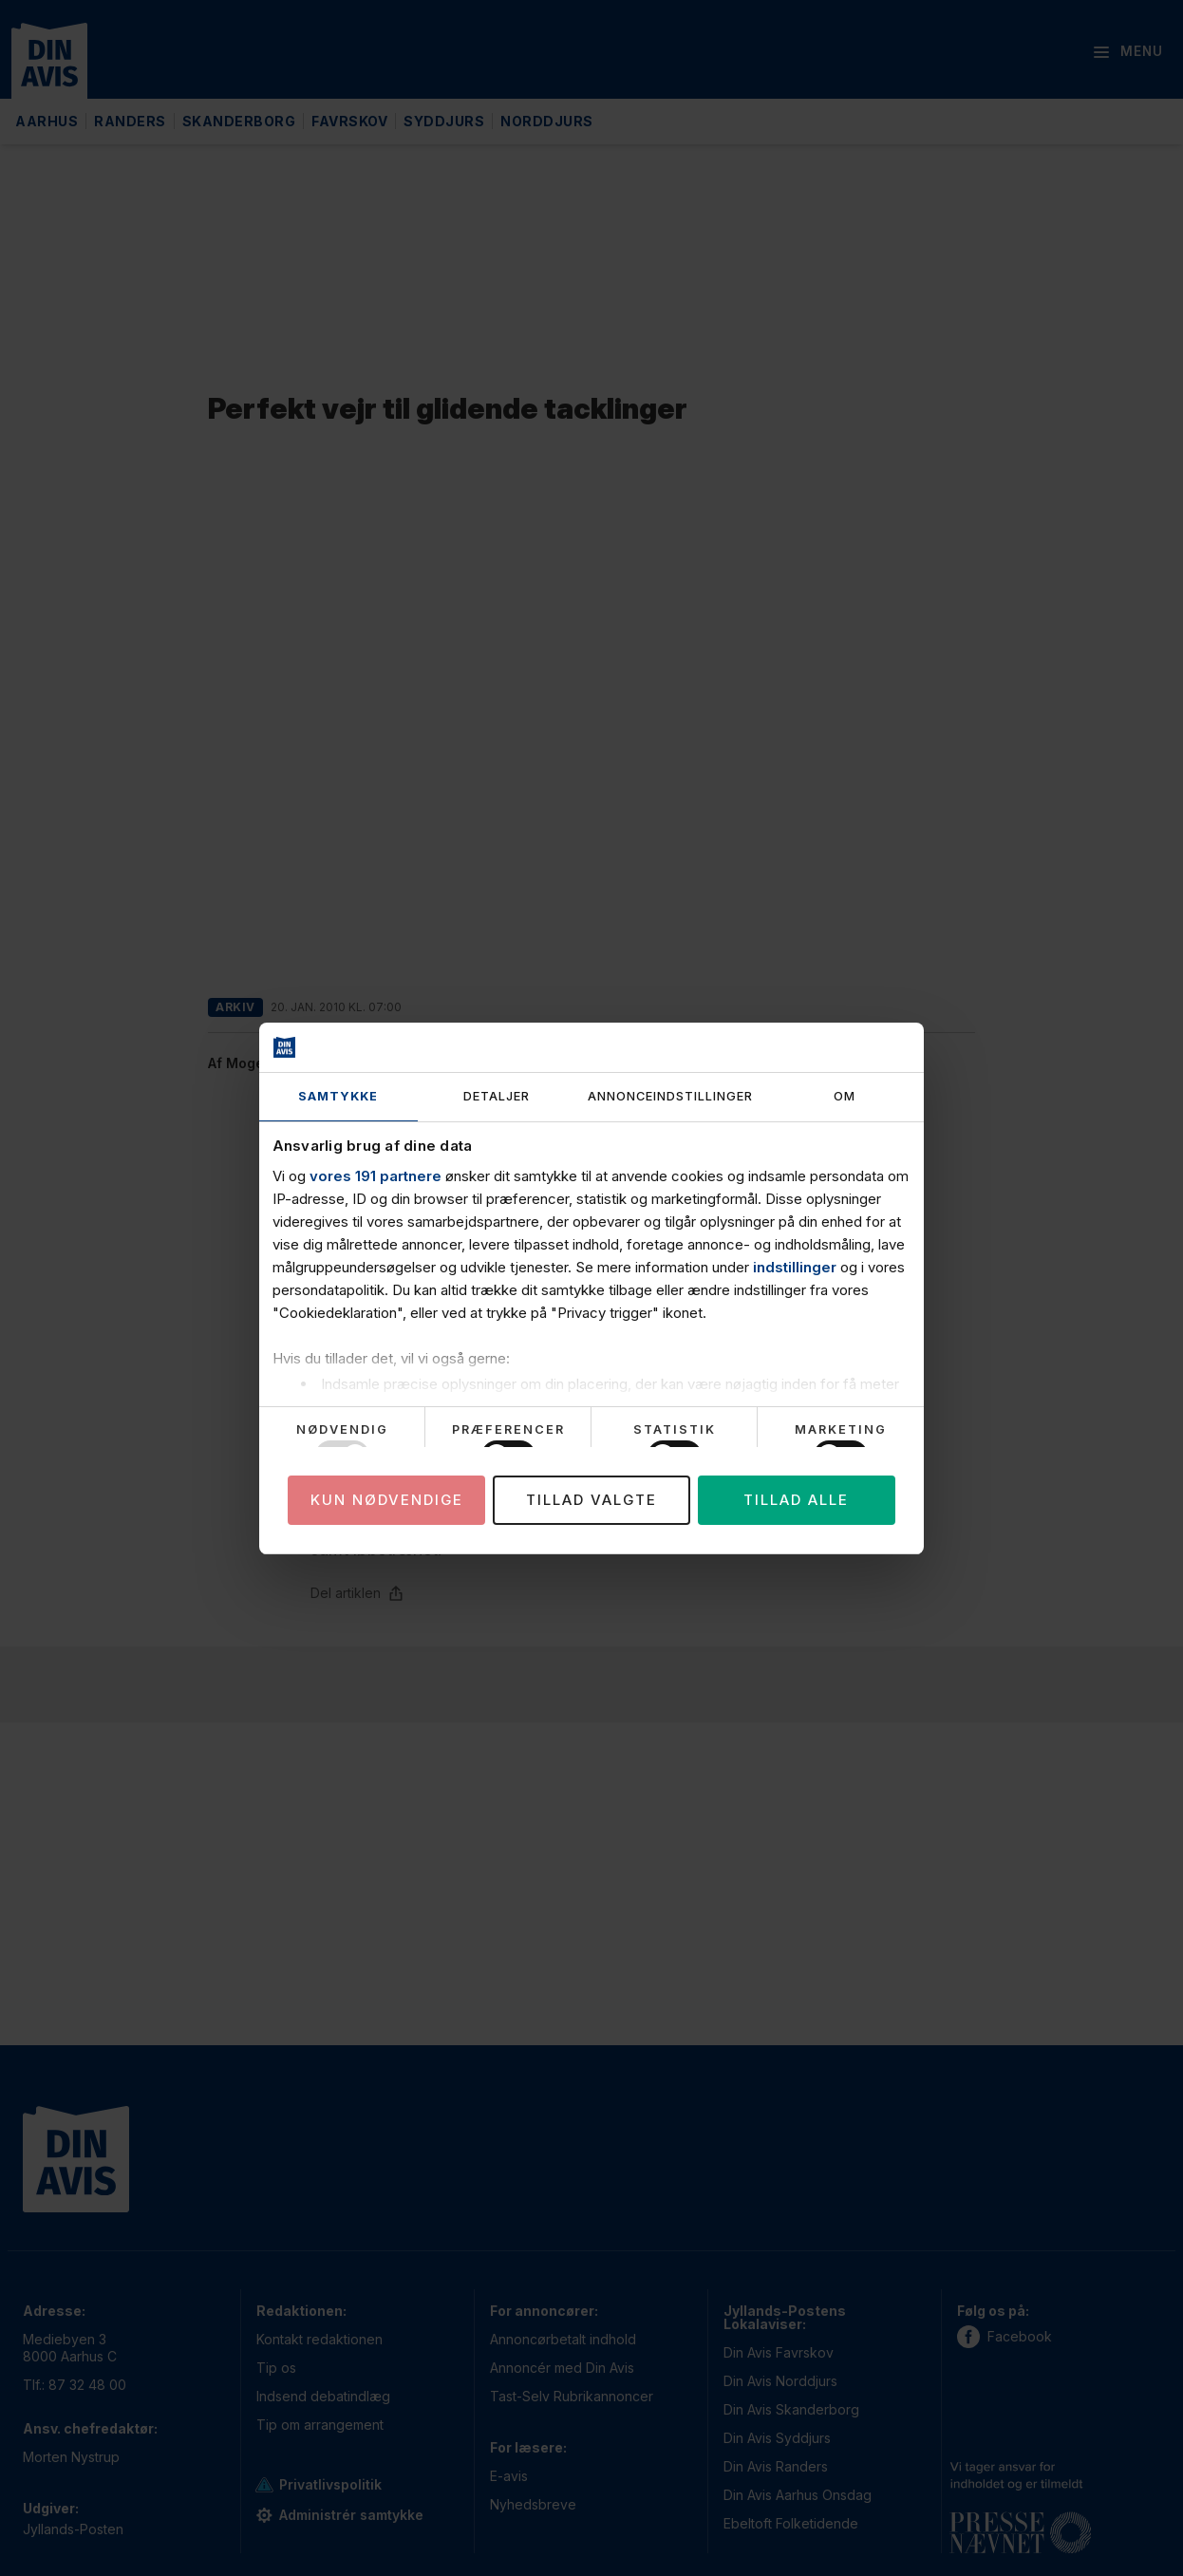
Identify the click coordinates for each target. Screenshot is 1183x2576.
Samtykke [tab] (338, 1096)
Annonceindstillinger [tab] (670, 1096)
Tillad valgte (591, 1500)
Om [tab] (844, 1096)
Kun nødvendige (386, 1500)
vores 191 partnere (375, 1176)
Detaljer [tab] (496, 1096)
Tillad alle (796, 1500)
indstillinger (794, 1267)
